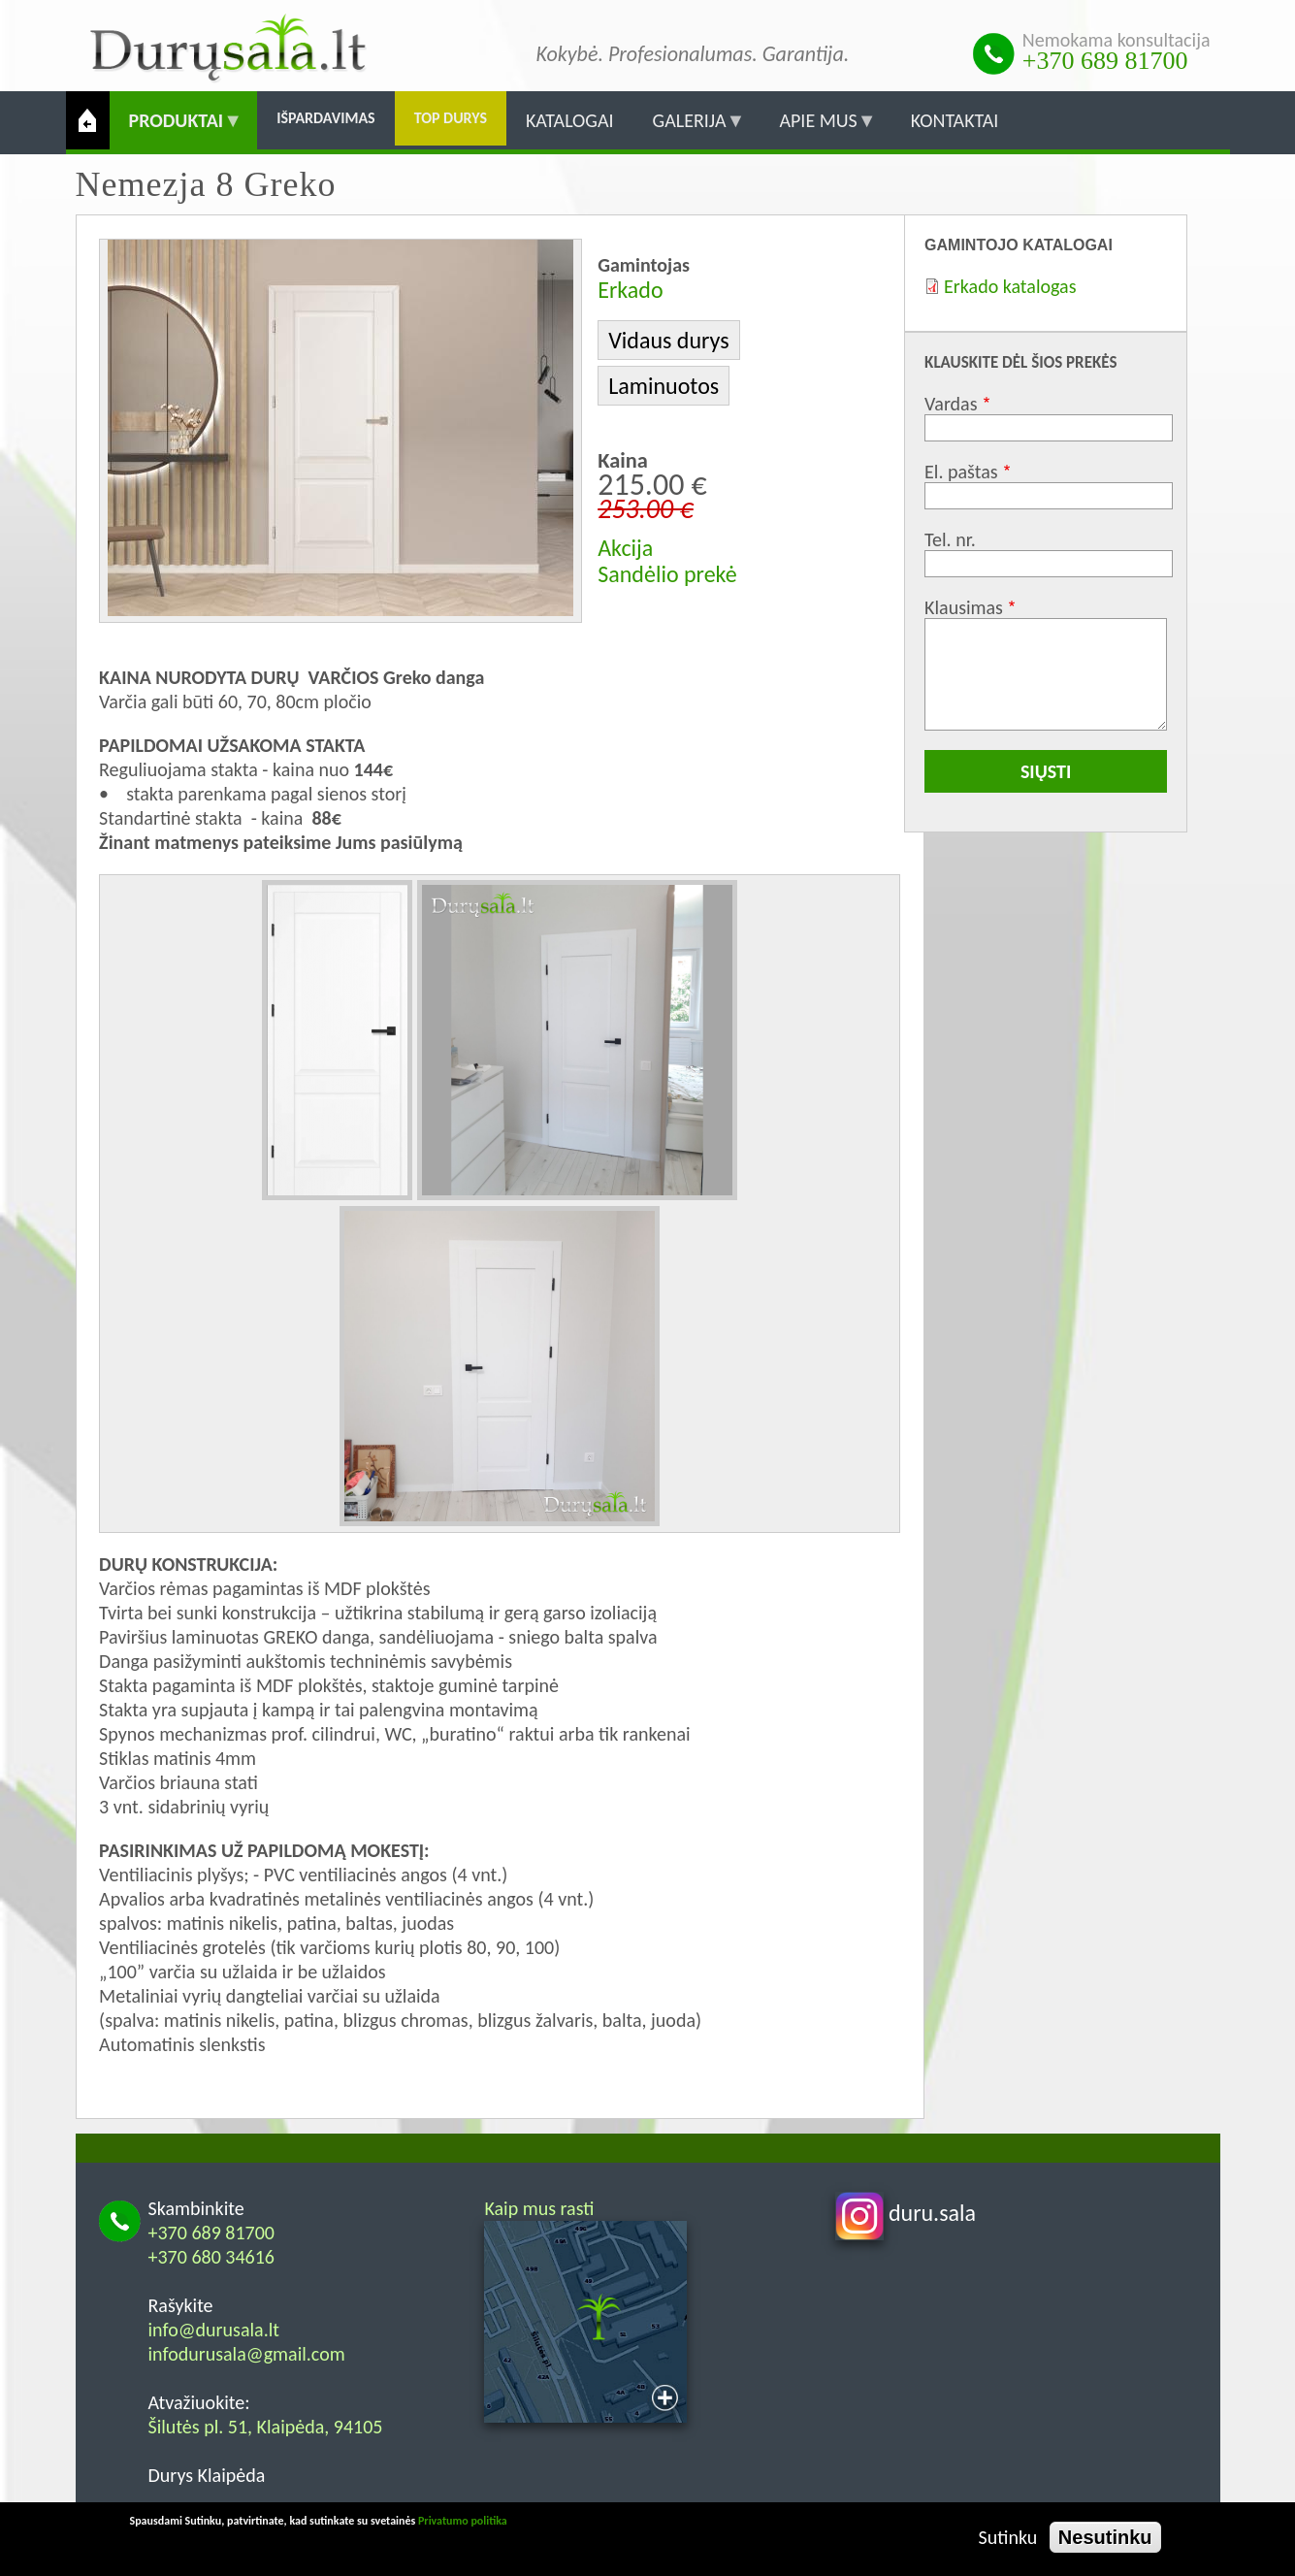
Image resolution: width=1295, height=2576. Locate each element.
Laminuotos (663, 386)
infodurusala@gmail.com (246, 2353)
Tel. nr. (950, 539)
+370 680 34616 (211, 2256)
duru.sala (906, 2213)
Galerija (689, 129)
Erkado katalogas (1010, 286)
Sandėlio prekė (667, 574)
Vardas (950, 403)
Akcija (625, 548)
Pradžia (88, 120)
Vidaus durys (668, 340)
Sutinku (1008, 2537)
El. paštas (960, 471)
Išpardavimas (325, 118)
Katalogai (570, 120)
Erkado (630, 290)
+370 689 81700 (1105, 61)
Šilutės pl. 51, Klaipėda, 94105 (265, 2426)
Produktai (176, 129)
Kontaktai (955, 120)
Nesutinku (1105, 2537)
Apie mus (818, 129)
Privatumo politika (462, 2520)
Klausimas (963, 607)
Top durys (450, 118)
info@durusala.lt (214, 2329)
